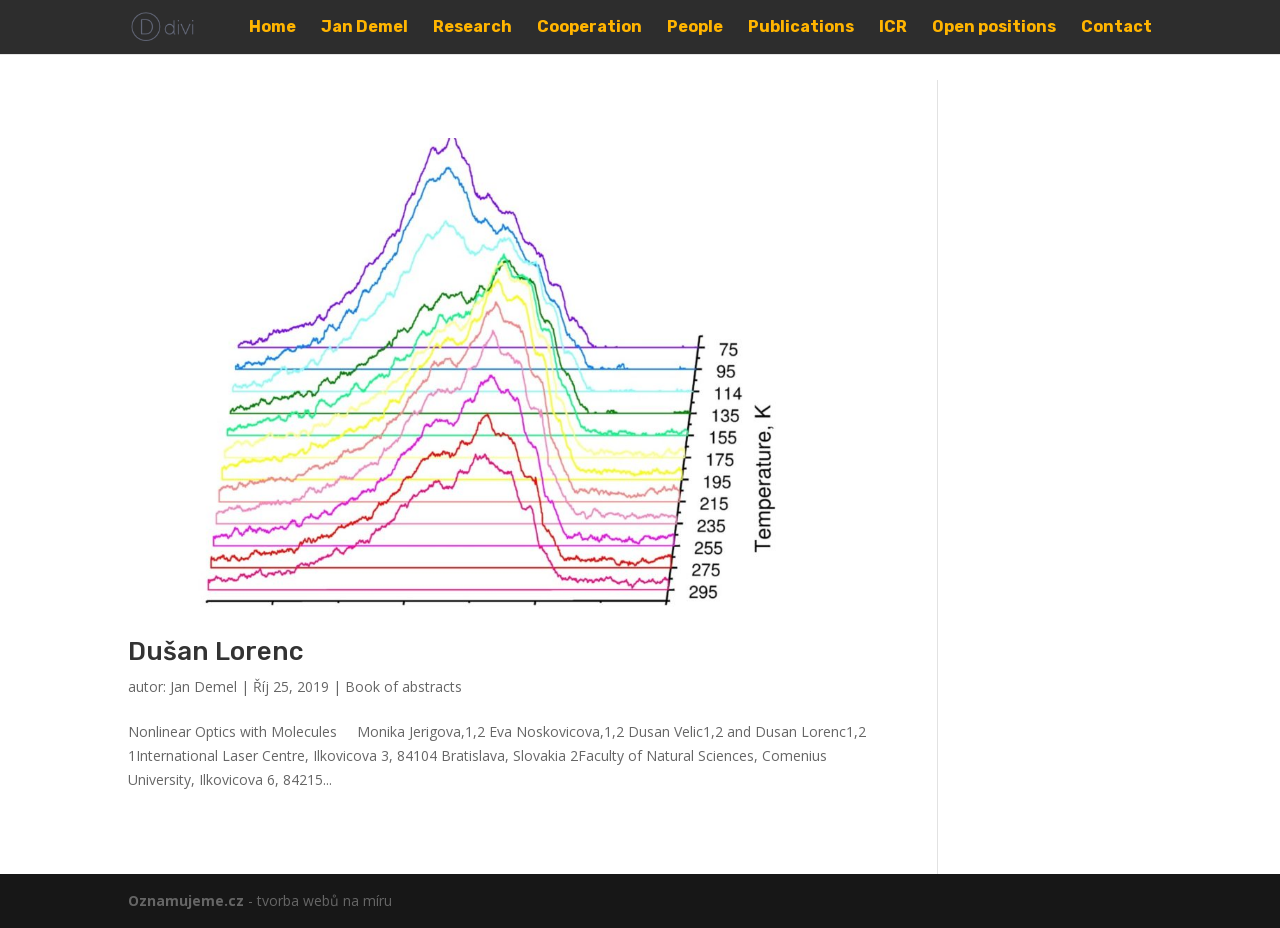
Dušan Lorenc (216, 651)
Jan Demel (364, 28)
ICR (893, 28)
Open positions (994, 28)
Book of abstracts (403, 686)
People (695, 28)
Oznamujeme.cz (186, 900)
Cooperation (589, 28)
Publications (801, 28)
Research (472, 28)
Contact (1116, 28)
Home (272, 28)
